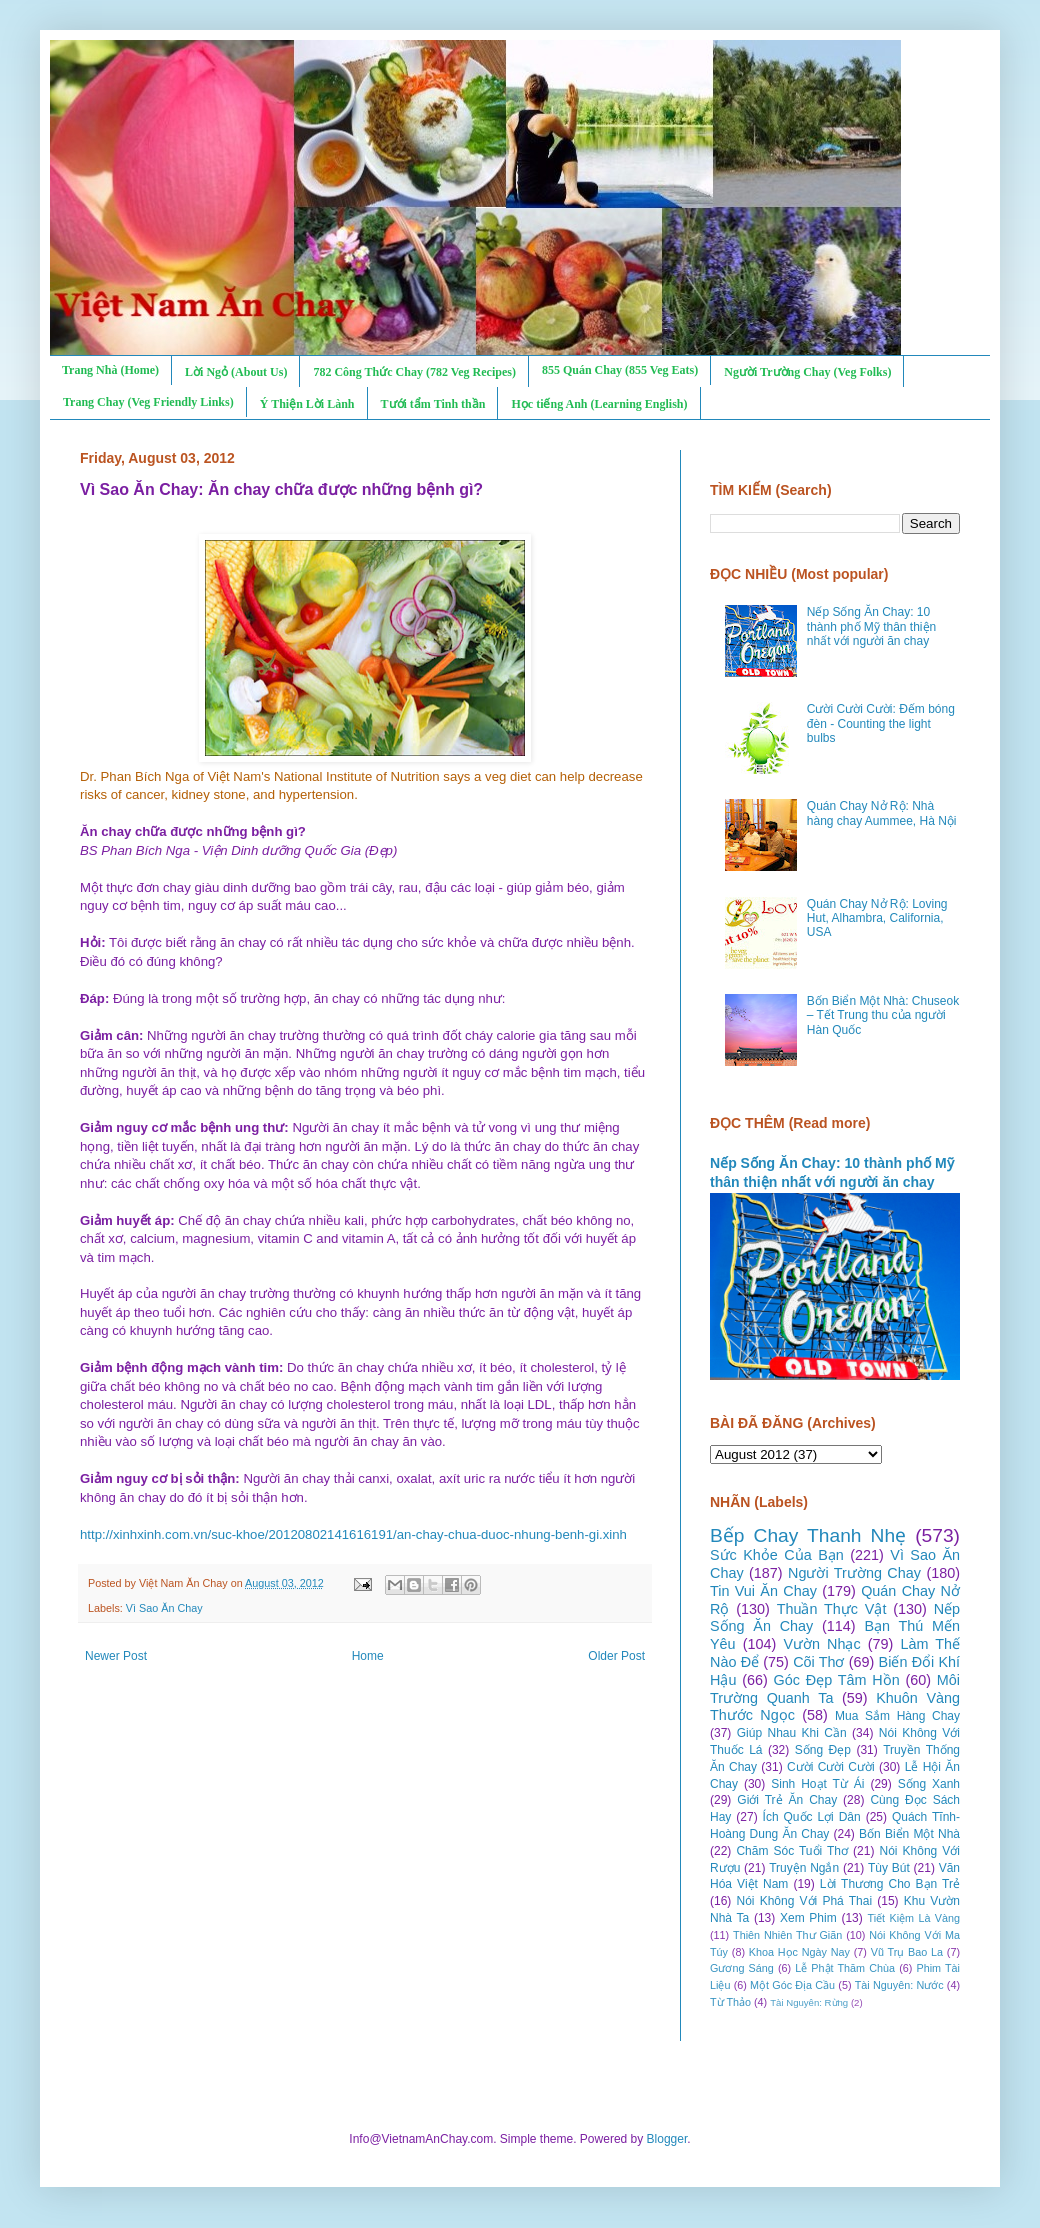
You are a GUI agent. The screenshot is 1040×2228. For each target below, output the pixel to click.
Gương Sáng (742, 1968)
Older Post (616, 1656)
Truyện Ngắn (804, 1868)
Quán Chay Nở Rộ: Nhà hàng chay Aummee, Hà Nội (882, 813)
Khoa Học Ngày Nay (799, 1952)
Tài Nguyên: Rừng (809, 2002)
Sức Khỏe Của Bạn (777, 1555)
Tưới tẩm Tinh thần (433, 404)
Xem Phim (808, 1918)
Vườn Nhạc (821, 1644)
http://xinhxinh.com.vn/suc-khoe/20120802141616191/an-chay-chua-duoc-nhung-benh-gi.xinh (353, 1534)
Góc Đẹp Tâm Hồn (837, 1680)
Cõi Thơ (818, 1662)
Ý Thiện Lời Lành (307, 404)
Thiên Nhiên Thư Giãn (787, 1935)
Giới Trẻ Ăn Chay (787, 1800)
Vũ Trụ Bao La (907, 1952)
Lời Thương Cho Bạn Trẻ (890, 1884)
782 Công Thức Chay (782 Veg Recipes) (414, 372)
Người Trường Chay (854, 1573)
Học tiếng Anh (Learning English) (599, 404)
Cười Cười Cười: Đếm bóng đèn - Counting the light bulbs (881, 723)
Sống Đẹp (823, 1750)
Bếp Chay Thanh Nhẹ (808, 1535)
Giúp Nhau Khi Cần (792, 1733)
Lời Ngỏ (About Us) (236, 372)
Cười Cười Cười (831, 1767)
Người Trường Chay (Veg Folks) (807, 372)
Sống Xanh (929, 1784)
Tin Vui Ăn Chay (763, 1591)
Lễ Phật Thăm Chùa (845, 1968)
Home (368, 1656)
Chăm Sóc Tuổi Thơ (792, 1851)
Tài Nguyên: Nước (899, 1985)
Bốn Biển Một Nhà (909, 1834)
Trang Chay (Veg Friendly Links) (148, 402)
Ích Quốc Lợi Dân (812, 1817)
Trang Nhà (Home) (110, 370)
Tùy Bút (889, 1868)
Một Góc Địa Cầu (792, 1985)
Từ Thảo (730, 2002)
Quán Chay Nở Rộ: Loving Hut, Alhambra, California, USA (877, 918)
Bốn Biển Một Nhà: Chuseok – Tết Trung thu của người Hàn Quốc (883, 1015)
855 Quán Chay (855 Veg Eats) (620, 370)
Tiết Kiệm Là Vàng (913, 1918)
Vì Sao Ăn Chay (164, 1608)
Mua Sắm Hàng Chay (897, 1716)
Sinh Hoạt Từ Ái (817, 1784)
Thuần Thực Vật (832, 1609)
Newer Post (116, 1656)
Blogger (667, 2139)
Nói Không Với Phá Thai (805, 1901)
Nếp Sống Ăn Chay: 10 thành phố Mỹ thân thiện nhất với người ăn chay (871, 626)
